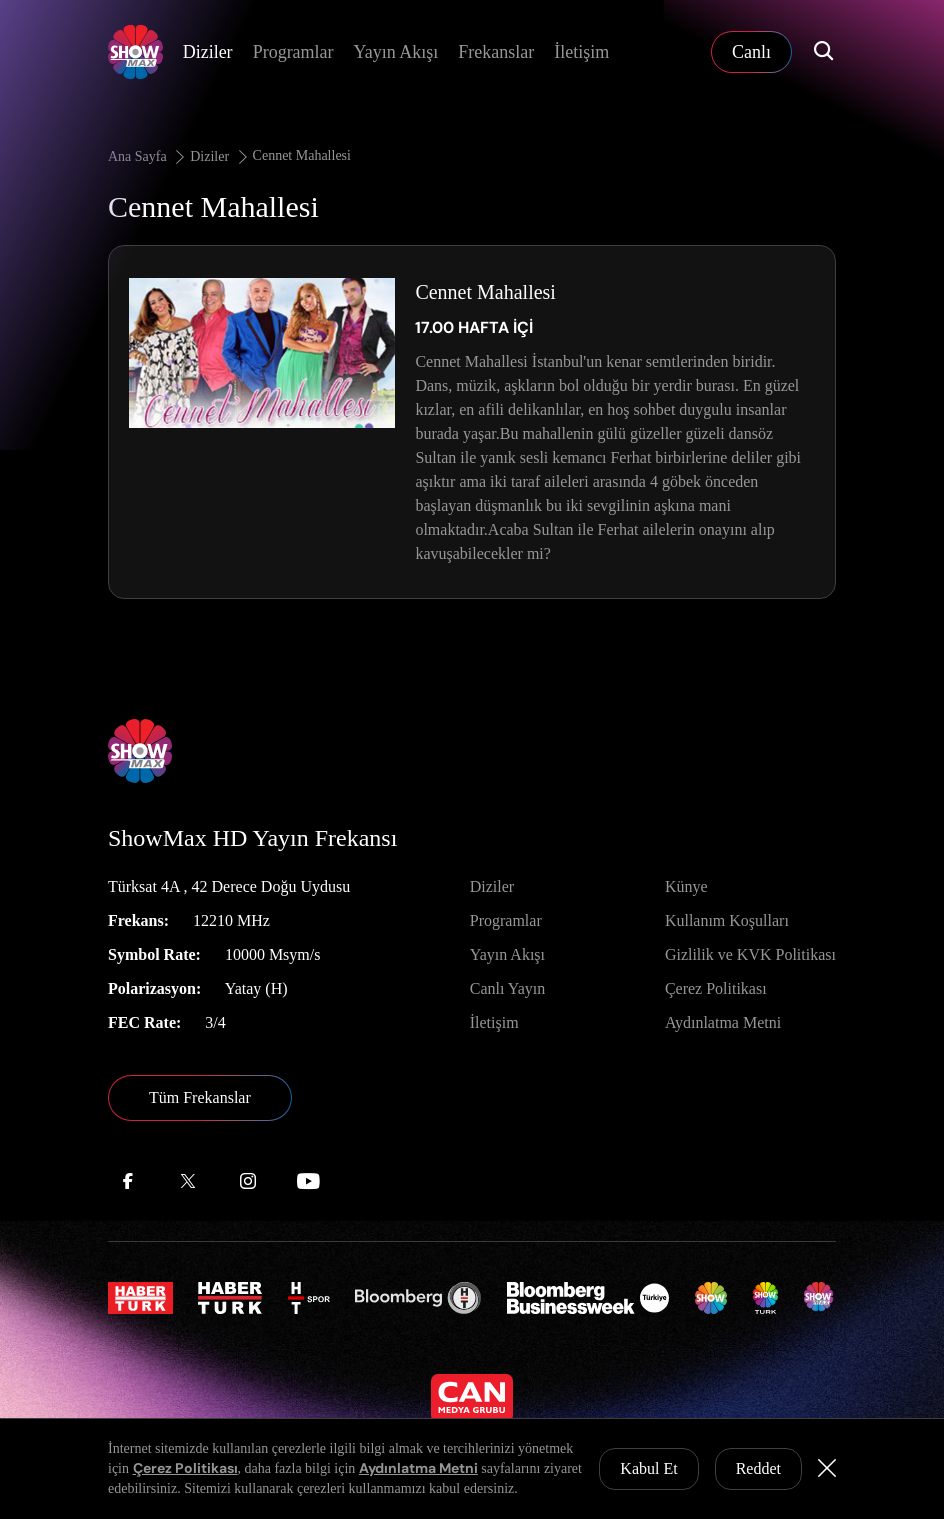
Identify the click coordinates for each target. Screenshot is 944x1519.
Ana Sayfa (148, 156)
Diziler (208, 52)
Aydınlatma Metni (723, 1022)
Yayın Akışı (396, 52)
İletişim (581, 52)
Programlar (293, 52)
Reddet (758, 1468)
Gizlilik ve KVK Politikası (750, 954)
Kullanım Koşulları (727, 920)
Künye (686, 886)
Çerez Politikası (716, 988)
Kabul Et (648, 1468)
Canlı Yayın (508, 988)
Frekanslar (496, 52)
